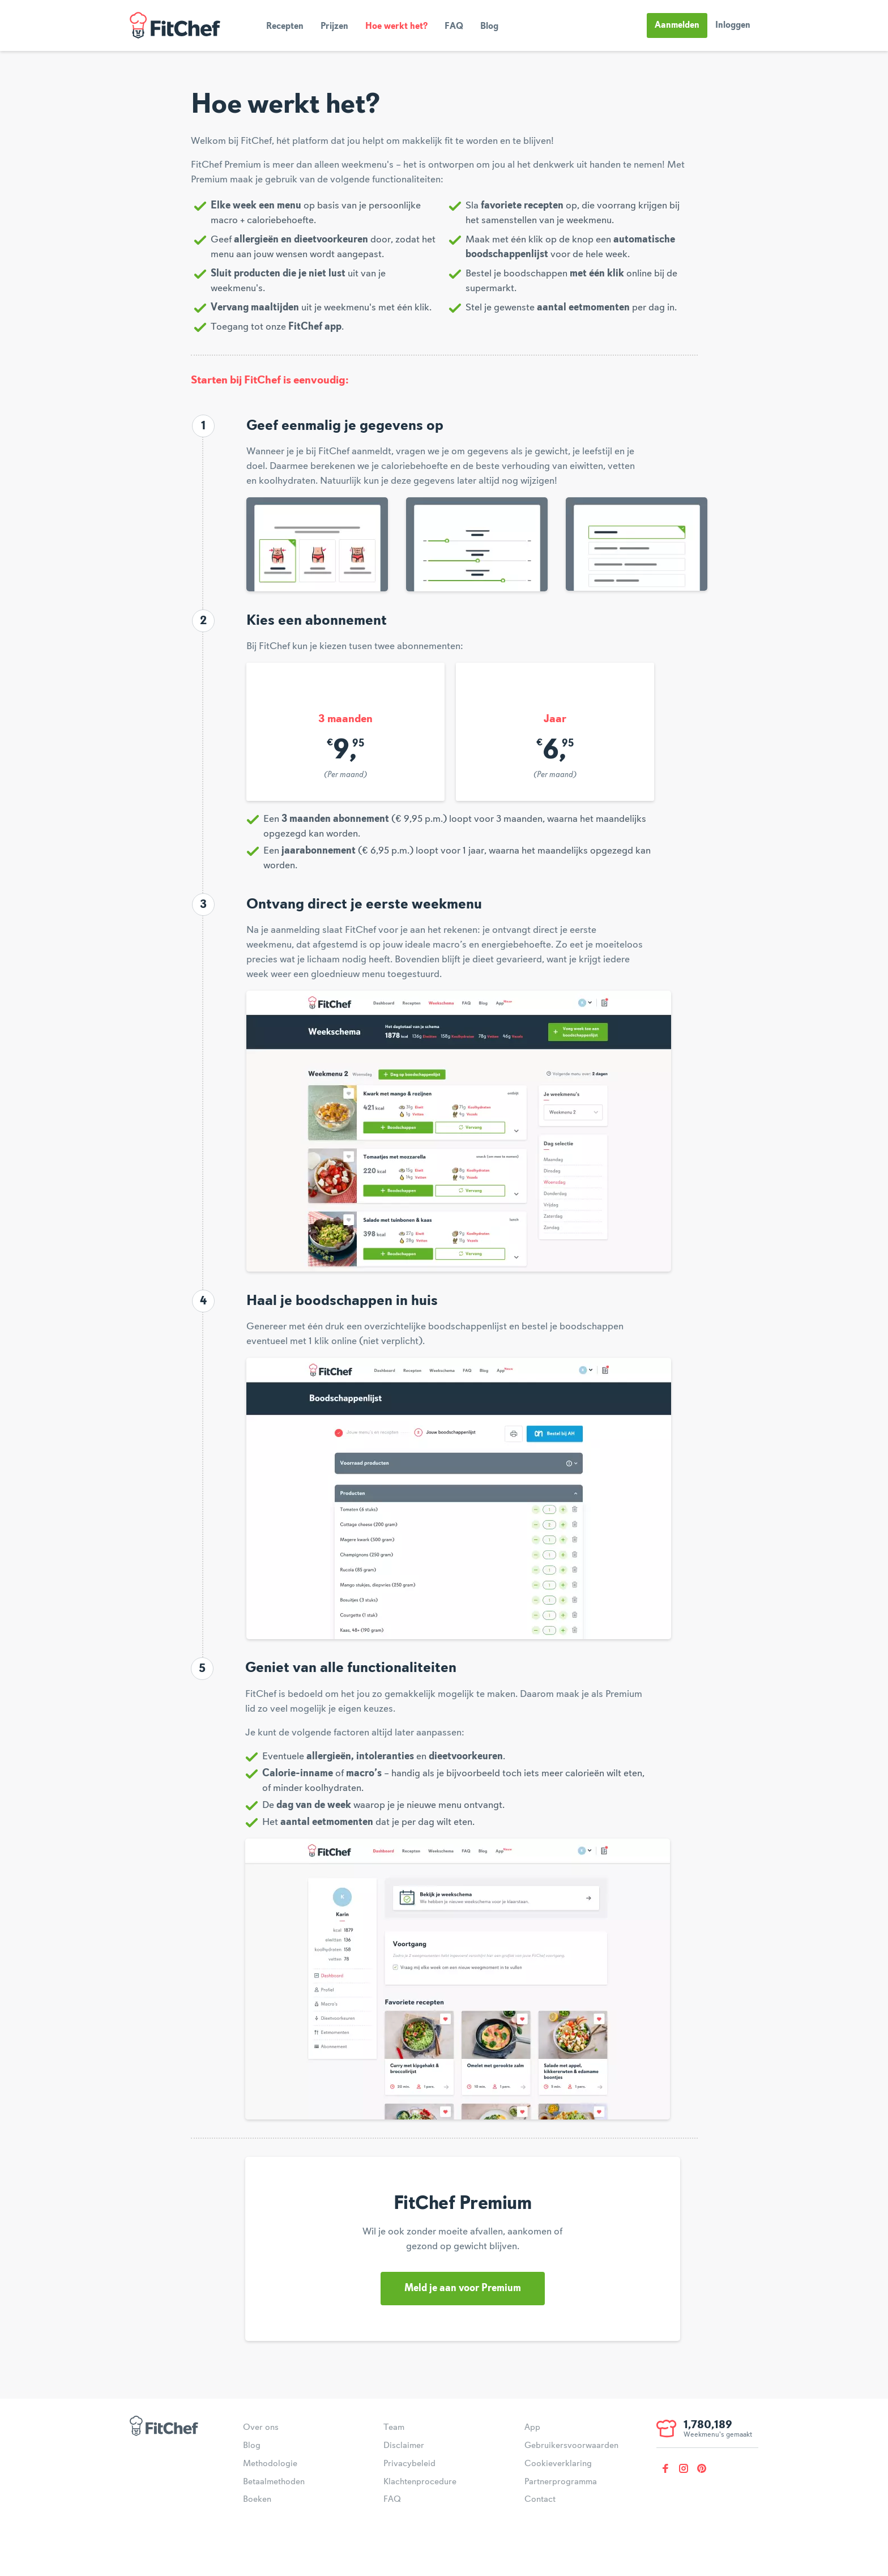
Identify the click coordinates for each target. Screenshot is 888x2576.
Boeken (257, 2499)
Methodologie (270, 2463)
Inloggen (732, 25)
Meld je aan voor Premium (462, 2288)
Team (393, 2427)
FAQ (454, 26)
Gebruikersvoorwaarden (571, 2445)
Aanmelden (677, 25)
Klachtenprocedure (419, 2482)
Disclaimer (403, 2445)
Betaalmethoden (274, 2482)
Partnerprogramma (560, 2482)
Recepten (285, 26)
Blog (489, 26)
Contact (540, 2499)
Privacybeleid (409, 2463)
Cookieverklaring (558, 2463)
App (532, 2427)
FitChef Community (175, 25)
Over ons (261, 2427)
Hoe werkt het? (396, 26)
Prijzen (334, 26)
